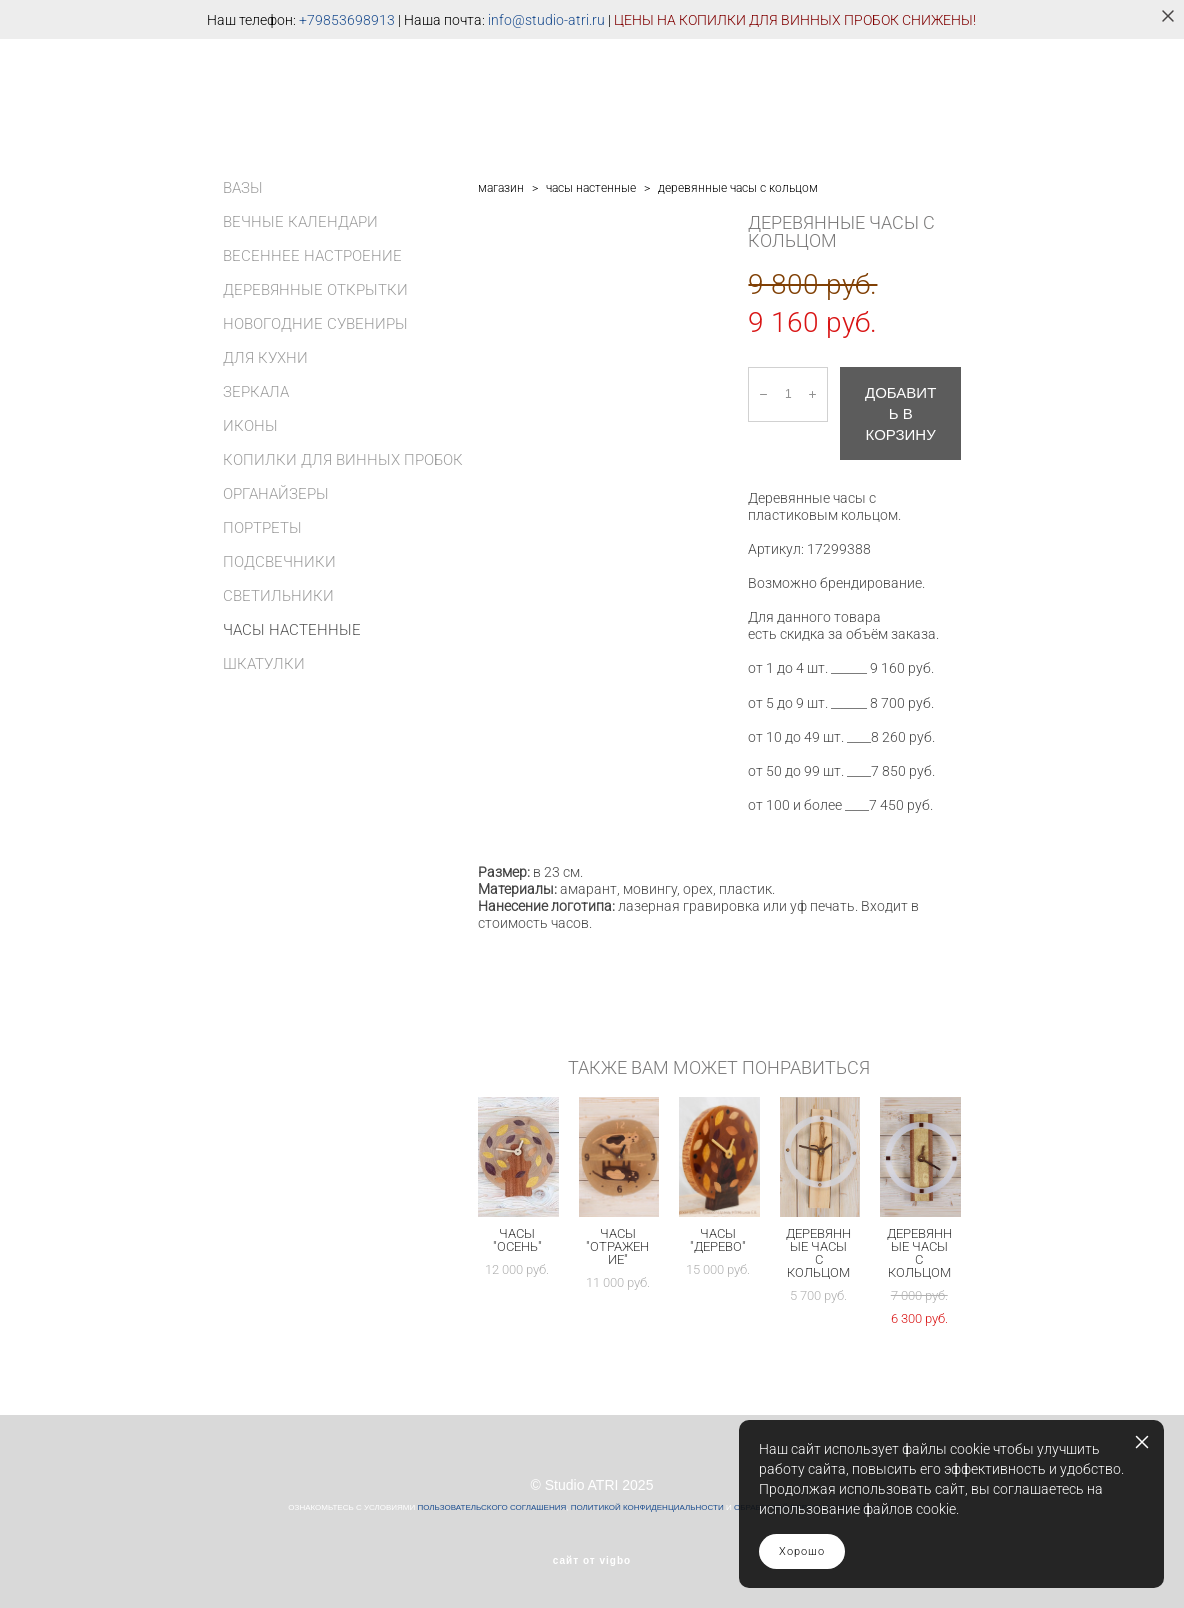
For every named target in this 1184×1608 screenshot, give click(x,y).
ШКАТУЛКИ (264, 664)
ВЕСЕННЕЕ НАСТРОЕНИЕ (312, 256)
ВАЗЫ (243, 188)
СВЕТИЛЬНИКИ (278, 596)
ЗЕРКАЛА (256, 392)
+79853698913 (347, 20)
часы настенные (591, 188)
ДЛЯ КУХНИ (265, 358)
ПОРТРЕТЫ (262, 528)
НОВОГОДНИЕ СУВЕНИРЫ (315, 324)
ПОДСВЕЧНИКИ (279, 562)
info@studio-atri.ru (546, 20)
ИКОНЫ (250, 426)
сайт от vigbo (592, 1561)
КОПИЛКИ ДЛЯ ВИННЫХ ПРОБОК (343, 460)
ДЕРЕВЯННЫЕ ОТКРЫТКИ (315, 290)
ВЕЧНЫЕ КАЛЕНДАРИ (300, 222)
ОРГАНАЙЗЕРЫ (276, 494)
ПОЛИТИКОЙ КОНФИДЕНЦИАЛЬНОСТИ (647, 1507)
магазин (501, 188)
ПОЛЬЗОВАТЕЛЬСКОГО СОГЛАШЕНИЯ (491, 1507)
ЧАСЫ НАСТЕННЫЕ (292, 630)
